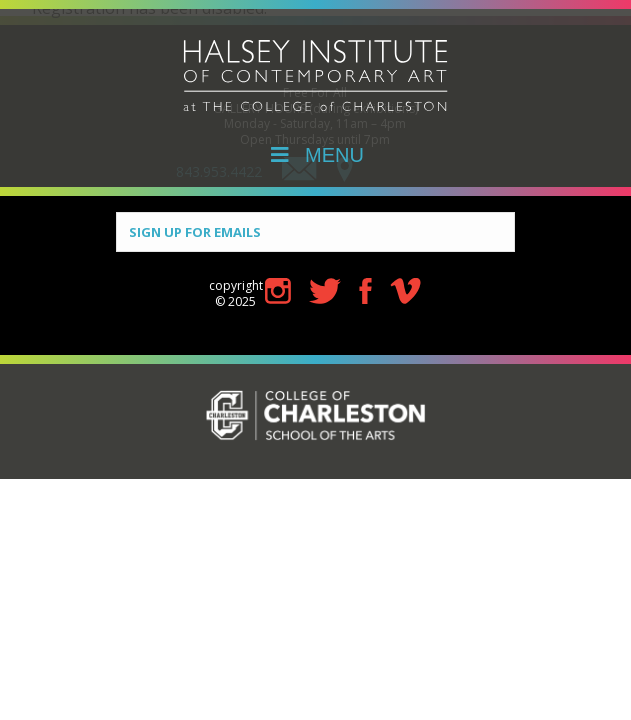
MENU (315, 155)
